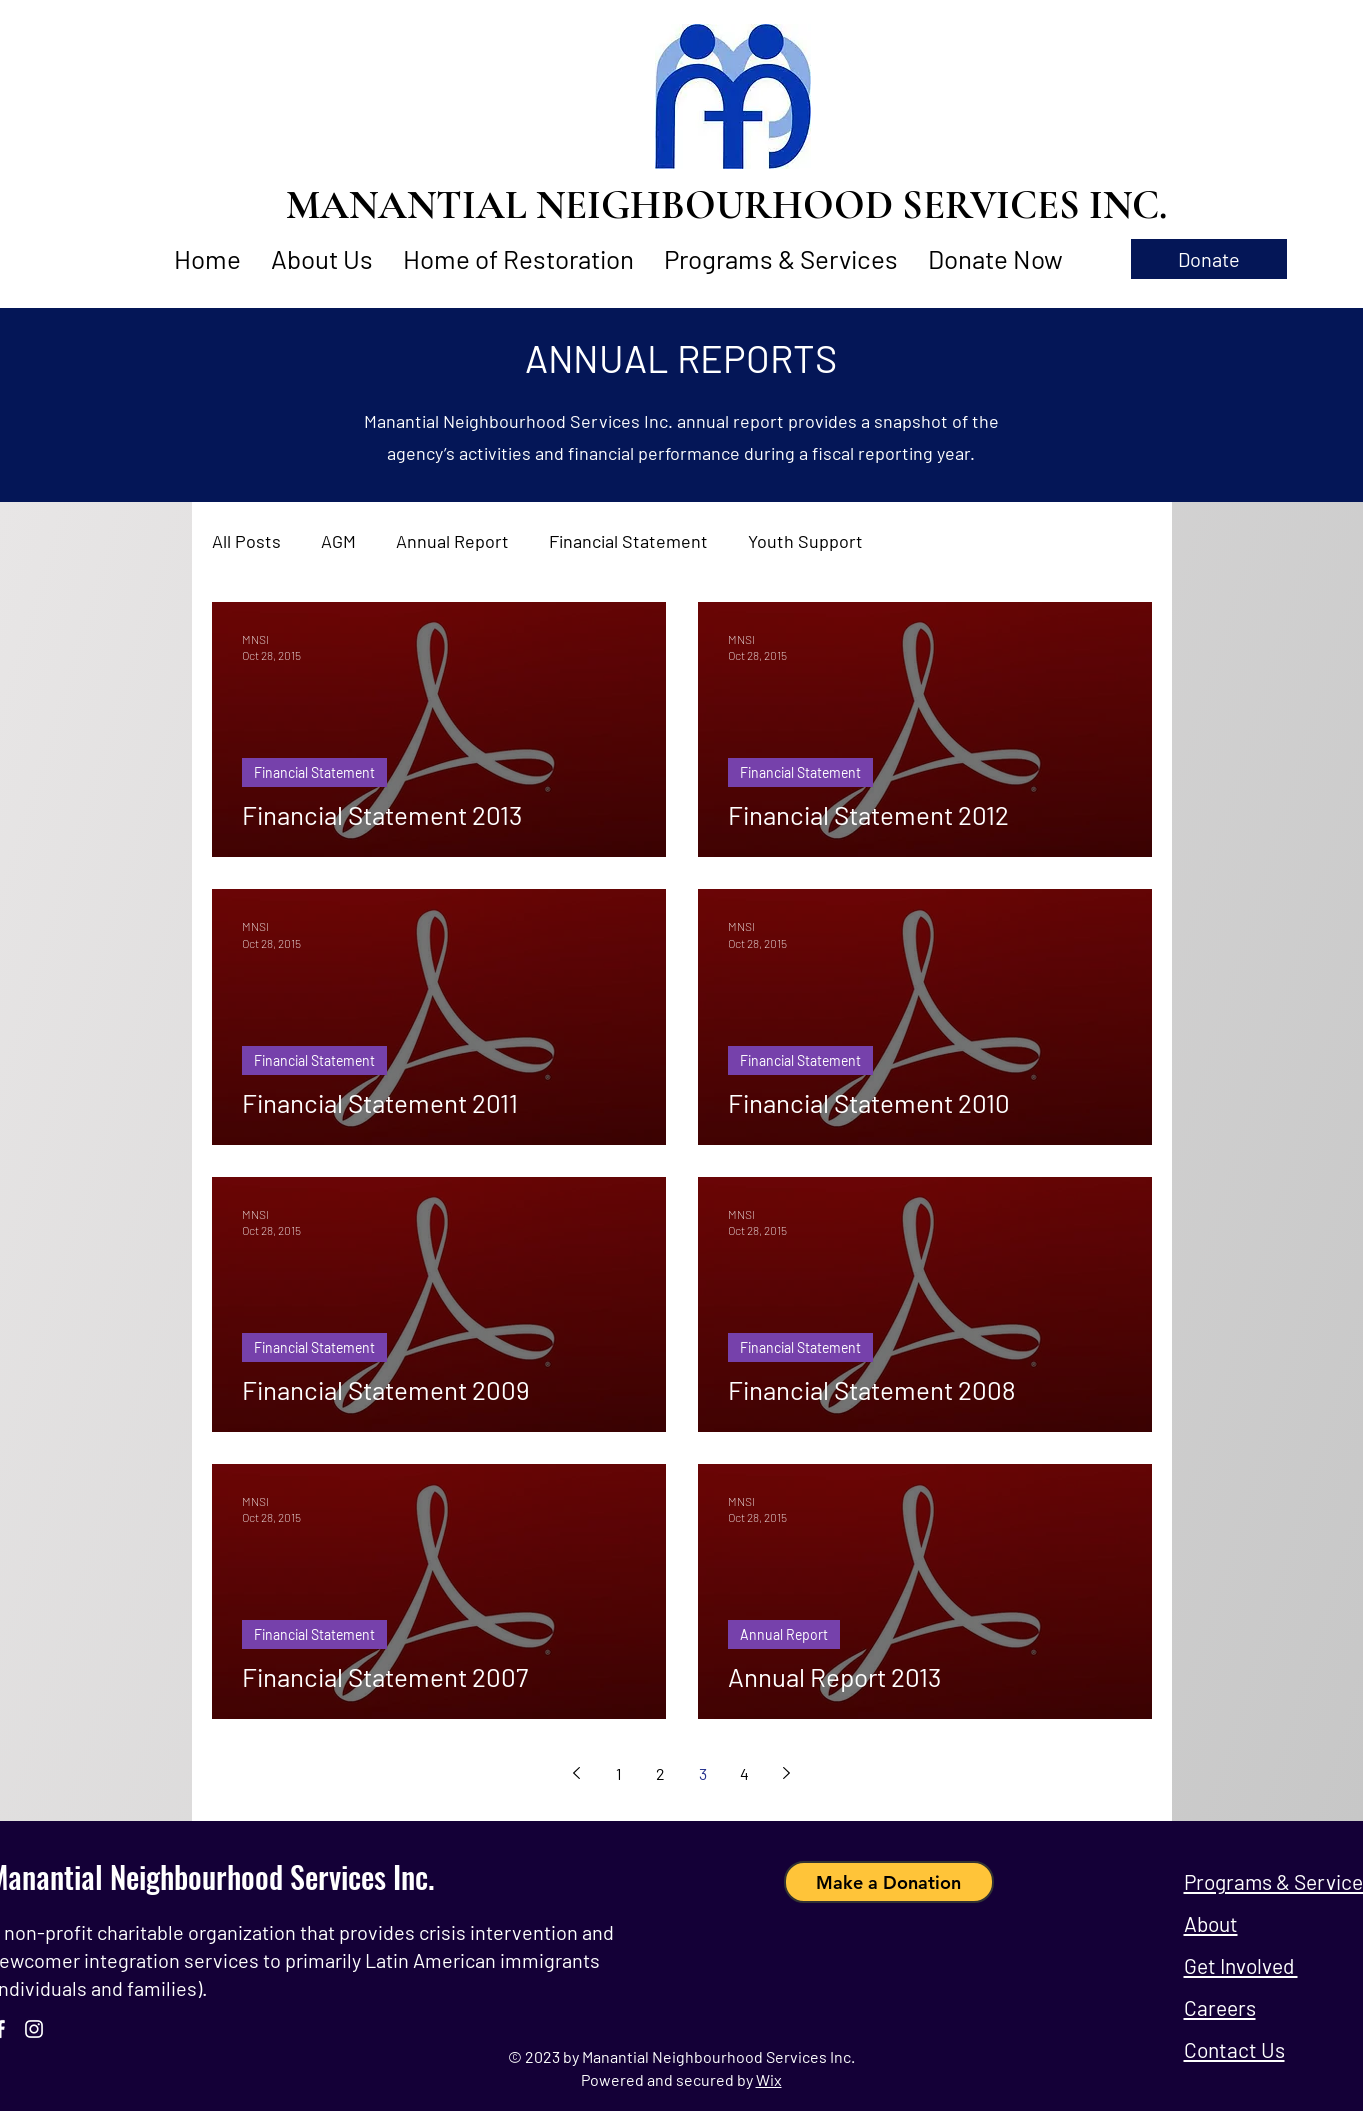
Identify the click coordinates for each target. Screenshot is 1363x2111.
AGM (338, 541)
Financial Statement (628, 541)
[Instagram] (34, 2029)
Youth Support (805, 541)
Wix (769, 2079)
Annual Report (452, 541)
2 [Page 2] (660, 1773)
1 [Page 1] (619, 1773)
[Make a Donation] (889, 1882)
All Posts (246, 541)
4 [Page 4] (744, 1773)
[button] (1209, 259)
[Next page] (787, 1773)
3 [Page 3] (703, 1773)
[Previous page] (577, 1773)
